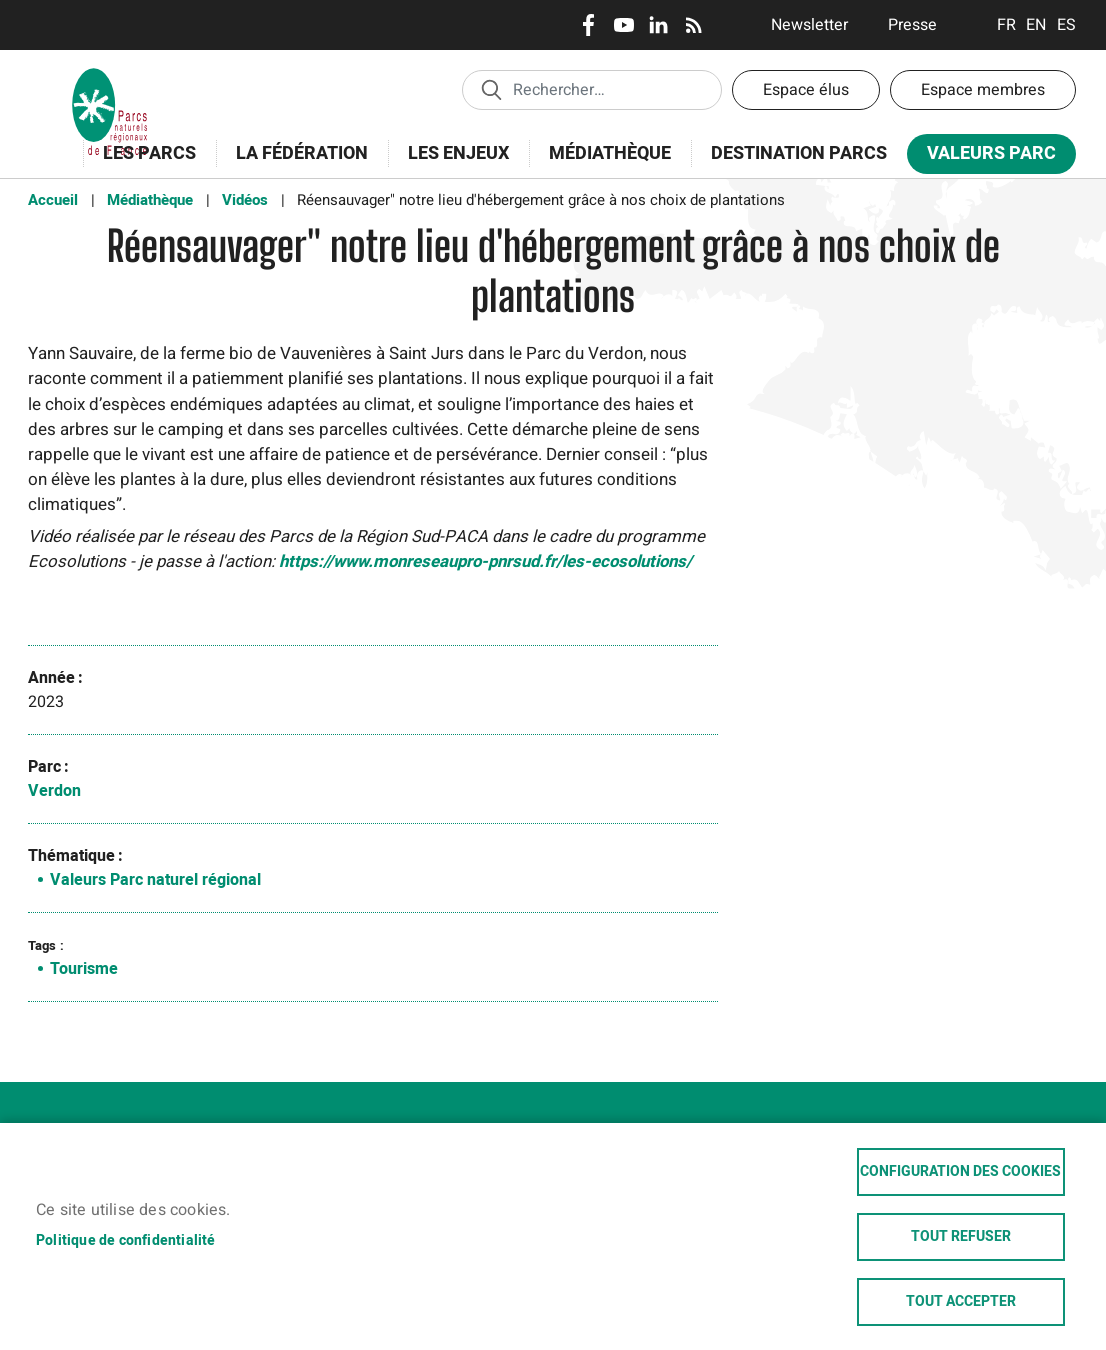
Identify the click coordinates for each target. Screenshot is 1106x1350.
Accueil (53, 200)
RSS (693, 25)
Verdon (54, 791)
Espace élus (806, 90)
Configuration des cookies (960, 1172)
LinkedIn (658, 25)
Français (1006, 25)
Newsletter (809, 25)
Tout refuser (961, 1237)
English (1036, 25)
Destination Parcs (799, 153)
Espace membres (983, 90)
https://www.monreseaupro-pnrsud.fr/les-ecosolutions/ (485, 561)
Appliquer (491, 89)
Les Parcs (143, 164)
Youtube (623, 25)
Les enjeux (452, 164)
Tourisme (84, 969)
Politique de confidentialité (126, 1241)
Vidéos (245, 200)
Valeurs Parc (985, 157)
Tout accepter (961, 1302)
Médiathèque (610, 153)
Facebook (588, 25)
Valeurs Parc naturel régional (155, 880)
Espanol (1066, 25)
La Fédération (295, 164)
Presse (912, 25)
